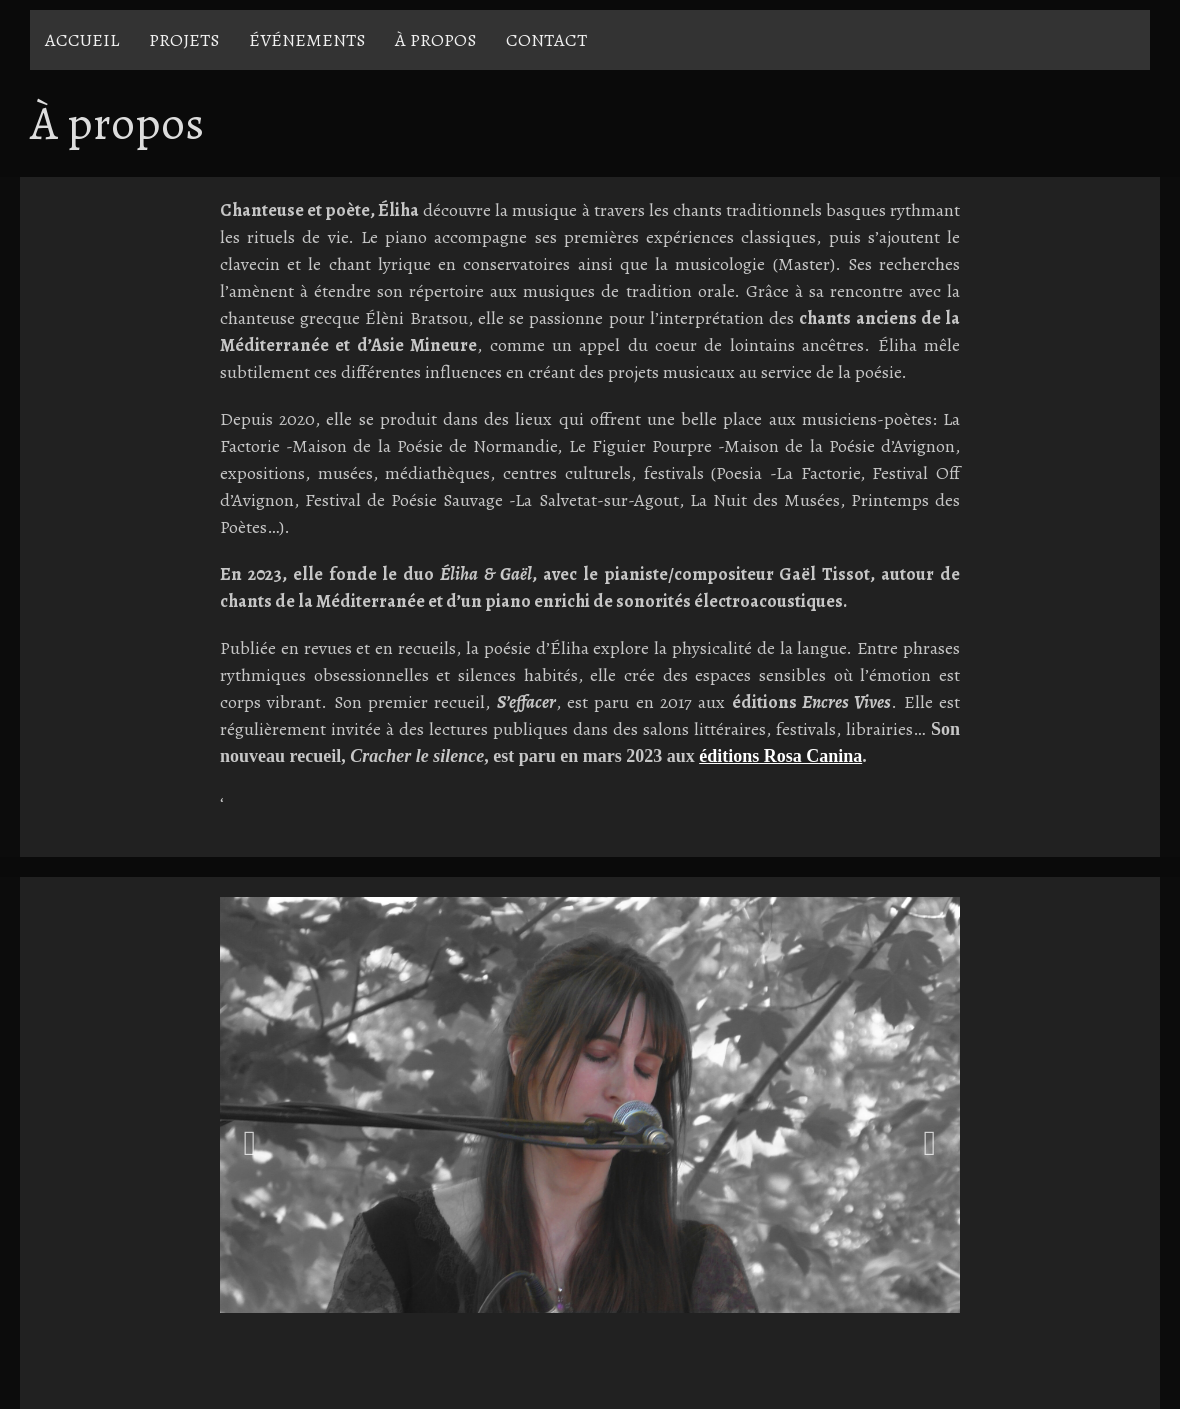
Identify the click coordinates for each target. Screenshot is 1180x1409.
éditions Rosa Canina (780, 756)
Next (930, 1143)
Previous (250, 1143)
